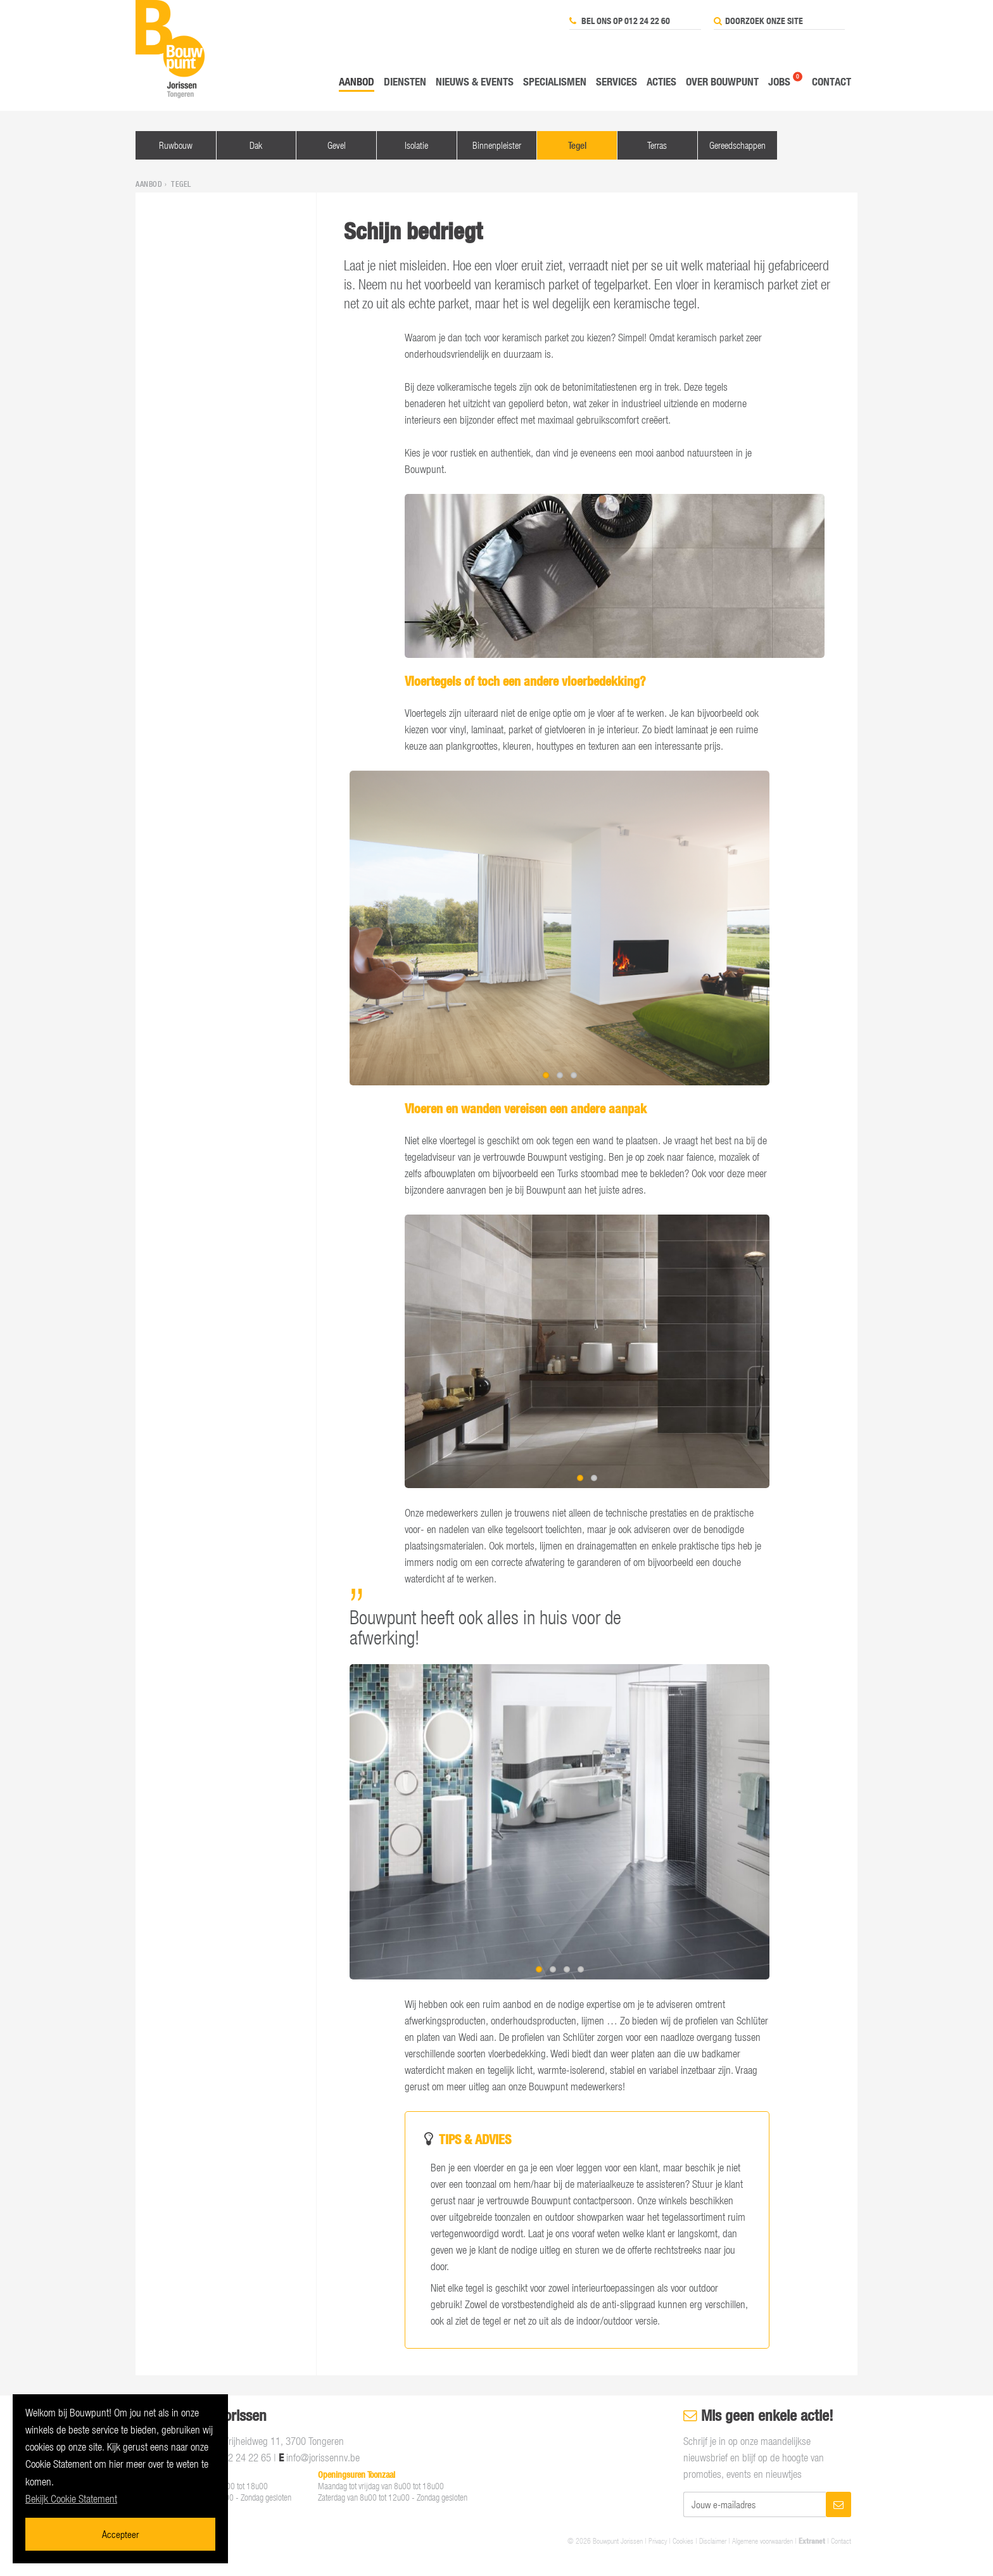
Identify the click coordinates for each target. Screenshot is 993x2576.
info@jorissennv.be (323, 2457)
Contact (831, 81)
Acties (661, 81)
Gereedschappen (737, 145)
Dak (256, 145)
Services (616, 81)
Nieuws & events (475, 81)
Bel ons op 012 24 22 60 (619, 21)
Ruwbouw (176, 145)
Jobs (779, 81)
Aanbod (356, 81)
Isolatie (416, 145)
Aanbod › (152, 184)
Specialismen (554, 81)
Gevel (336, 145)
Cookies (683, 2540)
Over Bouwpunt (722, 81)
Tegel (577, 145)
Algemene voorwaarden (762, 2540)
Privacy (657, 2540)
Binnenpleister (496, 145)
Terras (657, 145)
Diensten (405, 81)
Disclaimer (712, 2540)
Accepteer (120, 2534)
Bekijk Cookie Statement (71, 2498)
